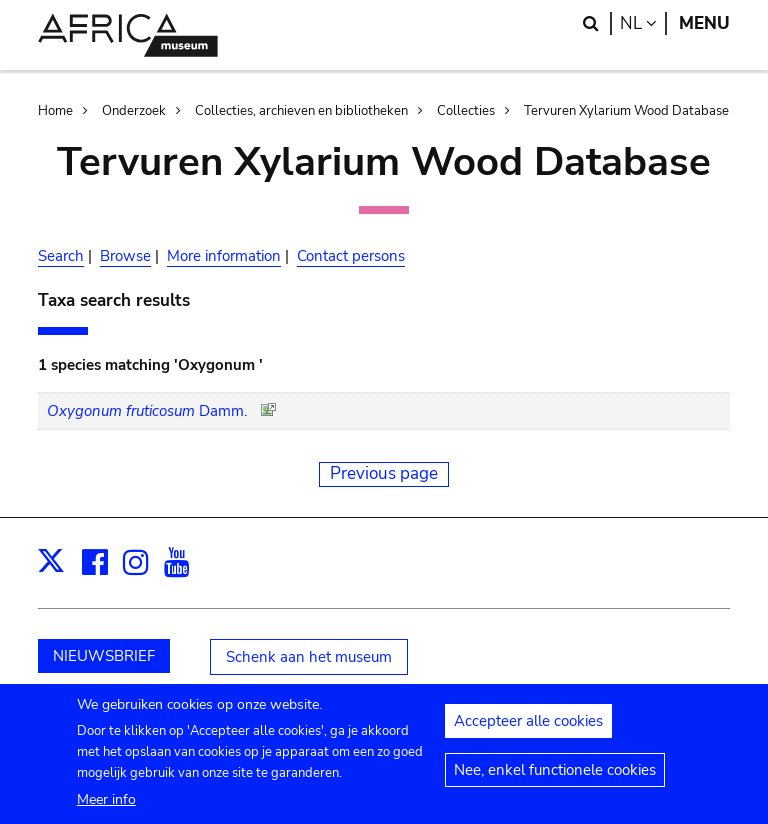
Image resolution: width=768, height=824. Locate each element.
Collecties (466, 111)
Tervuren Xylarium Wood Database (626, 111)
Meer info (106, 805)
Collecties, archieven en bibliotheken (301, 111)
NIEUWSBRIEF (104, 656)
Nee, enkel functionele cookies (555, 777)
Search (61, 256)
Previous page (384, 473)
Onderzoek (134, 111)
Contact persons (351, 256)
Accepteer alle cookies (528, 728)
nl (643, 23)
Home (55, 111)
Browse (125, 256)
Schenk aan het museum (309, 657)
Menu (704, 23)
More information (224, 256)
